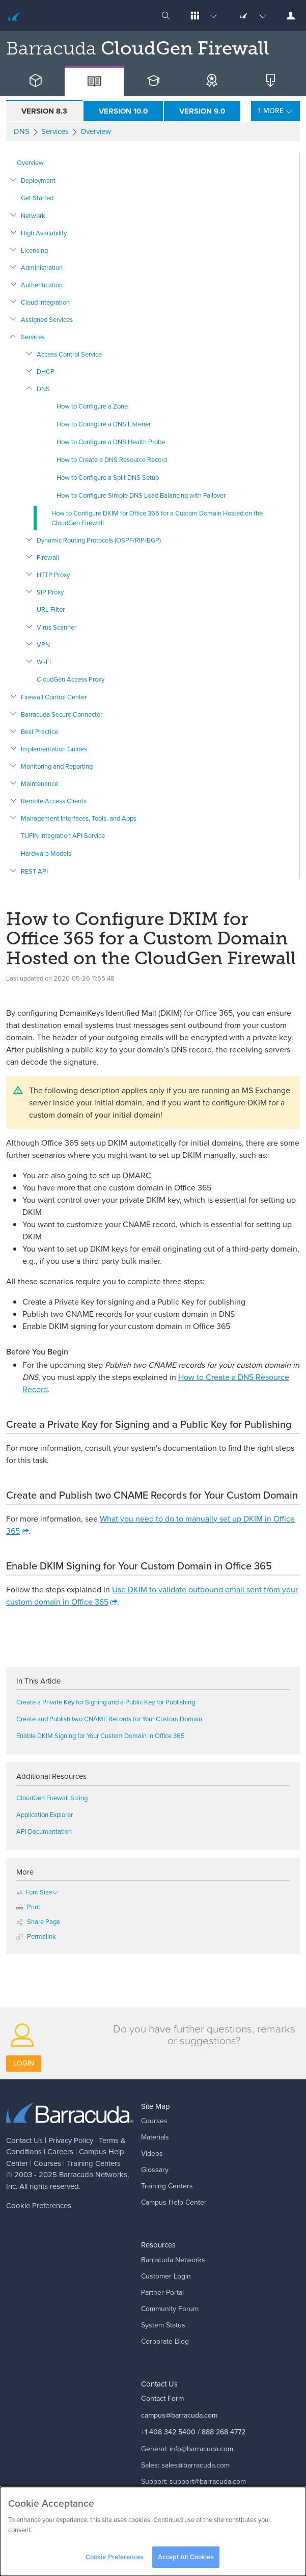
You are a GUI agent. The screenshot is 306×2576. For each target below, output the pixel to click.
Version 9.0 (202, 111)
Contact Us (24, 2140)
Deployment (38, 180)
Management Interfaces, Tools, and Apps (78, 818)
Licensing (34, 250)
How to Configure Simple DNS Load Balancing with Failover (141, 495)
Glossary (155, 2169)
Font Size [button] (34, 1891)
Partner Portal (162, 2292)
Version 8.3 (44, 111)
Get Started (37, 197)
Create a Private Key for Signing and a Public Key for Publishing (105, 1701)
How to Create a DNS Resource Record (112, 459)
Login (23, 2063)
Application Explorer (44, 1814)
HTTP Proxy (53, 574)
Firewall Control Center (54, 696)
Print (28, 1906)
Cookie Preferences (38, 2205)
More (278, 110)
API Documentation (44, 1831)
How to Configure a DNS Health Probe (111, 441)
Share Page (38, 1921)
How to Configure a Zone (92, 406)
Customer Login (166, 2276)
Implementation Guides (54, 748)
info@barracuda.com (201, 2449)
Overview (30, 162)
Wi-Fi (44, 661)
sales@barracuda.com (195, 2465)
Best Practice (39, 731)
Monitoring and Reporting (57, 766)
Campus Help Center (174, 2202)
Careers (60, 2151)
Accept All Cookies (185, 2561)
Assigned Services (47, 319)
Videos (152, 2153)
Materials (155, 2137)
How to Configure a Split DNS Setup (108, 477)
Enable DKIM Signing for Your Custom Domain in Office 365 (100, 1735)
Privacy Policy (70, 2140)
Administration (42, 267)
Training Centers (94, 2163)
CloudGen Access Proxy (70, 679)
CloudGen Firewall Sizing (52, 1797)
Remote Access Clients (54, 800)
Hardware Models (46, 853)
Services (33, 336)
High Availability (44, 232)
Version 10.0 (123, 111)
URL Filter (51, 609)
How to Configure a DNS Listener (104, 423)
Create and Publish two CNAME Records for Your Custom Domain (109, 1718)
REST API (34, 871)
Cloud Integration (45, 302)
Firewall (48, 557)
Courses (47, 2163)
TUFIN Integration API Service (63, 835)
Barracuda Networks (93, 2174)
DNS (43, 388)
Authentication (42, 284)
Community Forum (170, 2308)
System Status (163, 2325)
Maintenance (39, 783)
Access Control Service (69, 354)
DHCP (45, 371)
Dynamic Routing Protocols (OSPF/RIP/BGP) (99, 540)
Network (33, 215)
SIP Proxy (50, 591)
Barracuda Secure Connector (61, 714)
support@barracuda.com (208, 2481)
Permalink (36, 1936)
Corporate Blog (165, 2341)
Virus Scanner (56, 627)
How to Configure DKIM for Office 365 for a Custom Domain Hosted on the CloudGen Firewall (157, 517)
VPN (43, 644)
